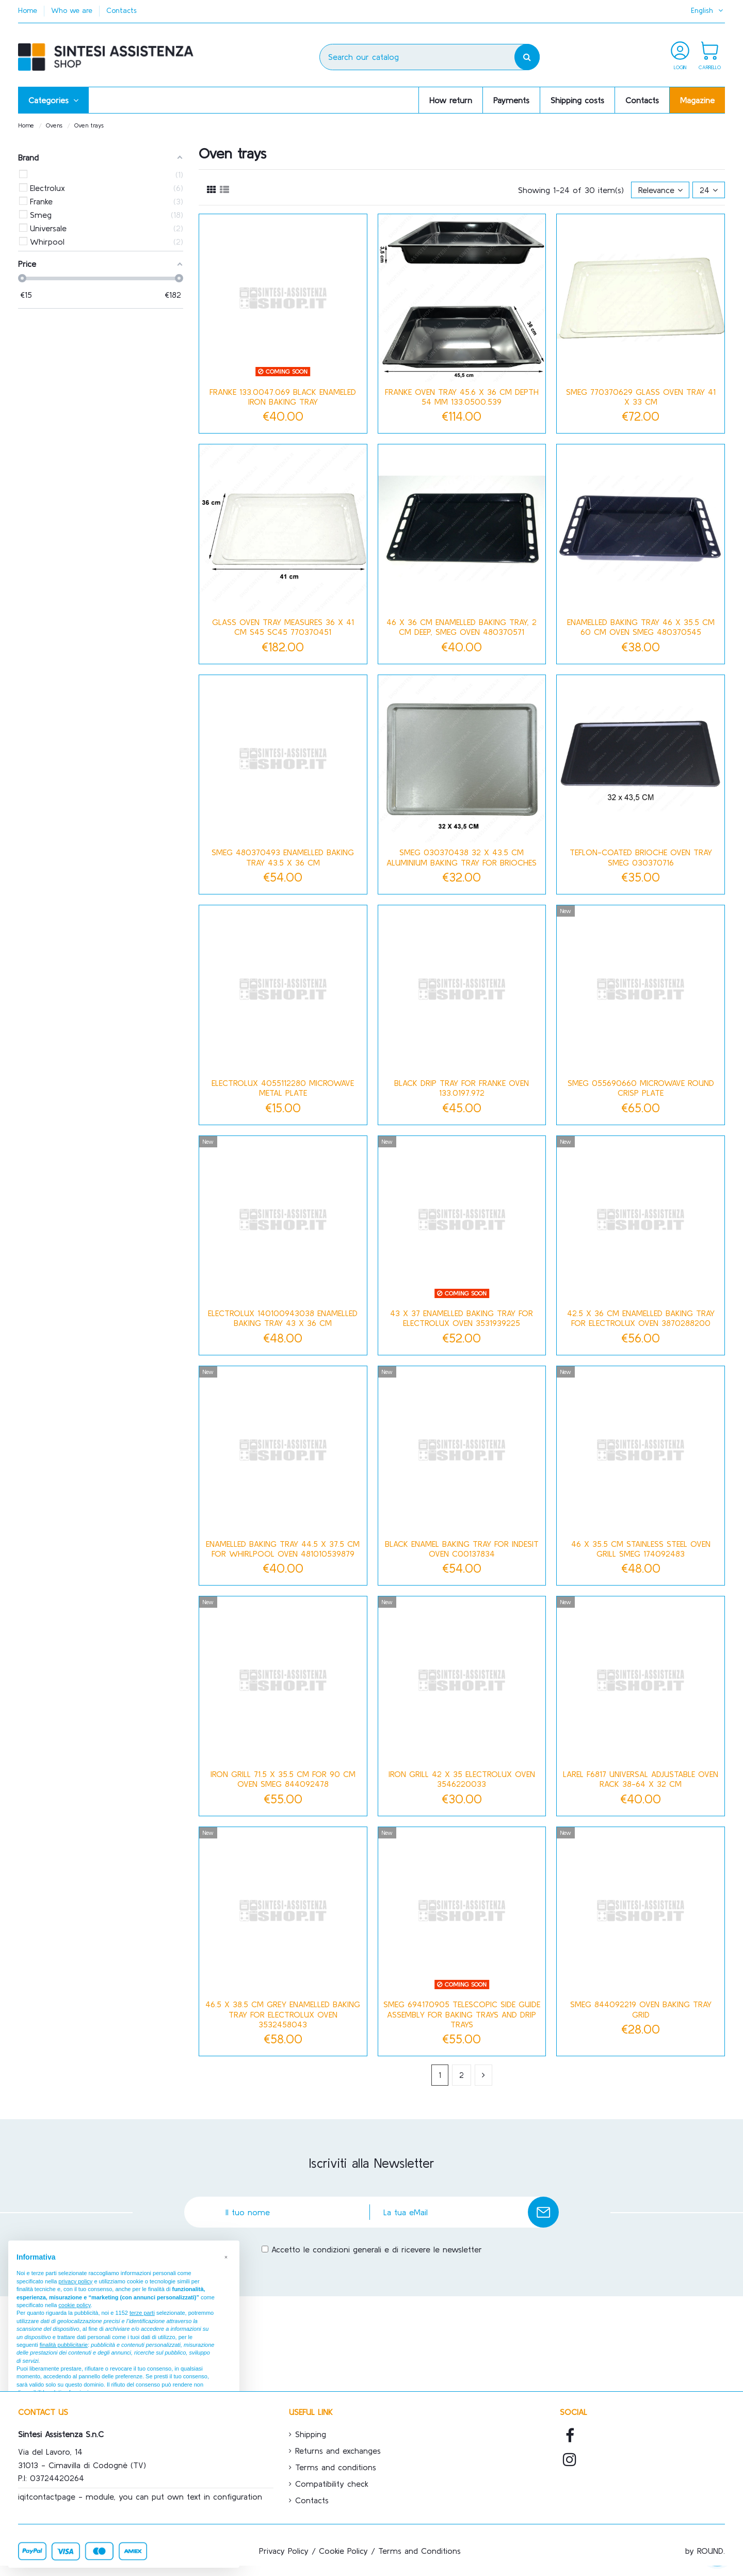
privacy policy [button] (75, 2281)
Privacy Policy (284, 2550)
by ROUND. (705, 2550)
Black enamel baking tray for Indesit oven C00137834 (462, 1548)
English (708, 10)
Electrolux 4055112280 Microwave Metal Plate (283, 1087)
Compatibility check (331, 2483)
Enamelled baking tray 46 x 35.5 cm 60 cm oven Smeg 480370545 (641, 626)
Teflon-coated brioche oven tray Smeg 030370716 (641, 857)
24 (709, 190)
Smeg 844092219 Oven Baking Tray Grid (641, 2009)
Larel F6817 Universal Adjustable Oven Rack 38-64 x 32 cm (640, 1778)
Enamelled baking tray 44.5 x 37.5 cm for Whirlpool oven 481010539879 (283, 1548)
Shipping (310, 2434)
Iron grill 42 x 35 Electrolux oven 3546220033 (462, 1778)
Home (29, 10)
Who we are (73, 10)
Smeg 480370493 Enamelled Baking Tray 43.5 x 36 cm (283, 857)
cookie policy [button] (74, 2305)
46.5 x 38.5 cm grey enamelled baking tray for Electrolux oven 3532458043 (282, 2013)
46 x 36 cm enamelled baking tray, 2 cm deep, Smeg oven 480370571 (461, 626)
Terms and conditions (335, 2467)
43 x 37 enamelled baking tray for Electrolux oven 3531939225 (461, 1317)
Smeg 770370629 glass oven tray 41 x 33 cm (641, 396)
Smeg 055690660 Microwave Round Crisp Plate (641, 1087)
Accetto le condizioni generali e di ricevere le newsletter (376, 2249)
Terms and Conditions (419, 2550)
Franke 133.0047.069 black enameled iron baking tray (282, 396)
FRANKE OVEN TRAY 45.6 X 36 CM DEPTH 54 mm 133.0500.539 (462, 396)
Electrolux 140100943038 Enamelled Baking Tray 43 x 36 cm (283, 1317)
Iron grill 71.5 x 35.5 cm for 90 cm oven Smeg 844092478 (283, 1778)
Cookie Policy (343, 2550)
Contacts (121, 10)
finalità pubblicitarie (64, 2345)
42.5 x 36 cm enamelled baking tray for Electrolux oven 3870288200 (641, 1317)
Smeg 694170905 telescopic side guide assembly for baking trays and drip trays (461, 2013)
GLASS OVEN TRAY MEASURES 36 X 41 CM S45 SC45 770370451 (283, 626)
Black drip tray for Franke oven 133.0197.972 (461, 1087)
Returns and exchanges (338, 2450)
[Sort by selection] (660, 190)
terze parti (142, 2313)
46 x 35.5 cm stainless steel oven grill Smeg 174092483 (640, 1548)
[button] (53, 100)
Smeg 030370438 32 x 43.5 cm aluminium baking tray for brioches (461, 857)
